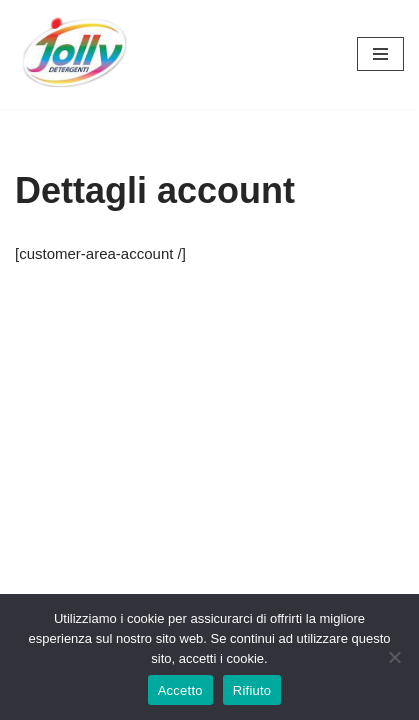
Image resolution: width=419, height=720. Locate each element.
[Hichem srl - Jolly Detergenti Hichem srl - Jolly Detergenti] (75, 54)
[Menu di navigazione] (380, 54)
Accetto (180, 690)
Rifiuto (252, 690)
